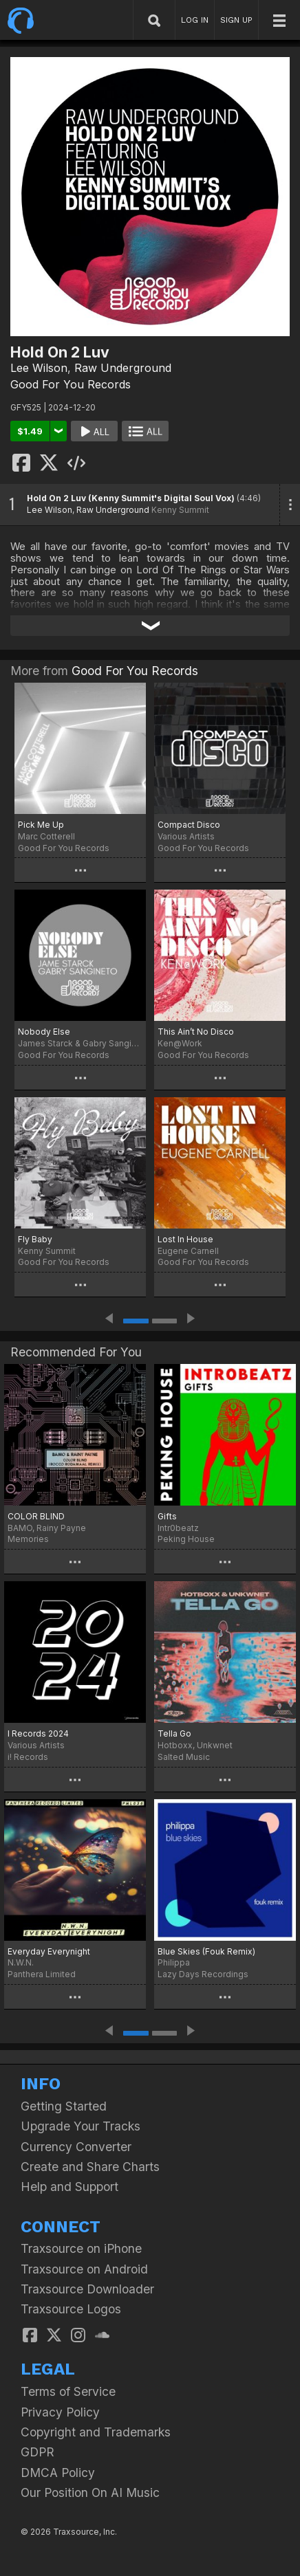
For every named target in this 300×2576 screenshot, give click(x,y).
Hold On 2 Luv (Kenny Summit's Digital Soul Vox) (131, 498)
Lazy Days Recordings (203, 1974)
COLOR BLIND (36, 1516)
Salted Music (184, 1757)
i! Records (28, 1757)
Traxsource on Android (84, 2269)
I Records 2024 (38, 1733)
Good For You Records (70, 384)
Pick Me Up (41, 824)
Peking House (186, 1539)
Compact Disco (189, 824)
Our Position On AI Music (90, 2492)
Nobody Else (44, 1031)
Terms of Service (68, 2391)
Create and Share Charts (90, 2166)
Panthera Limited (42, 1974)
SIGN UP (236, 20)
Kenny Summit (180, 510)
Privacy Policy (60, 2412)
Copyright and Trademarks (96, 2432)
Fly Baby (35, 1239)
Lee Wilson (38, 368)
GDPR (37, 2452)
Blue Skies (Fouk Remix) (206, 1951)
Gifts (167, 1516)
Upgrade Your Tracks (80, 2126)
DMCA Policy (58, 2472)
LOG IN (194, 20)
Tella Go (174, 1733)
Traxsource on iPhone (81, 2248)
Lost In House (185, 1239)
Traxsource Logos (71, 2309)
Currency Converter (76, 2146)
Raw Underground (122, 368)
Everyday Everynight (49, 1951)
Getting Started (64, 2106)
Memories (28, 1539)
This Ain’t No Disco (196, 1031)
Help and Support (69, 2186)
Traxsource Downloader (87, 2289)
